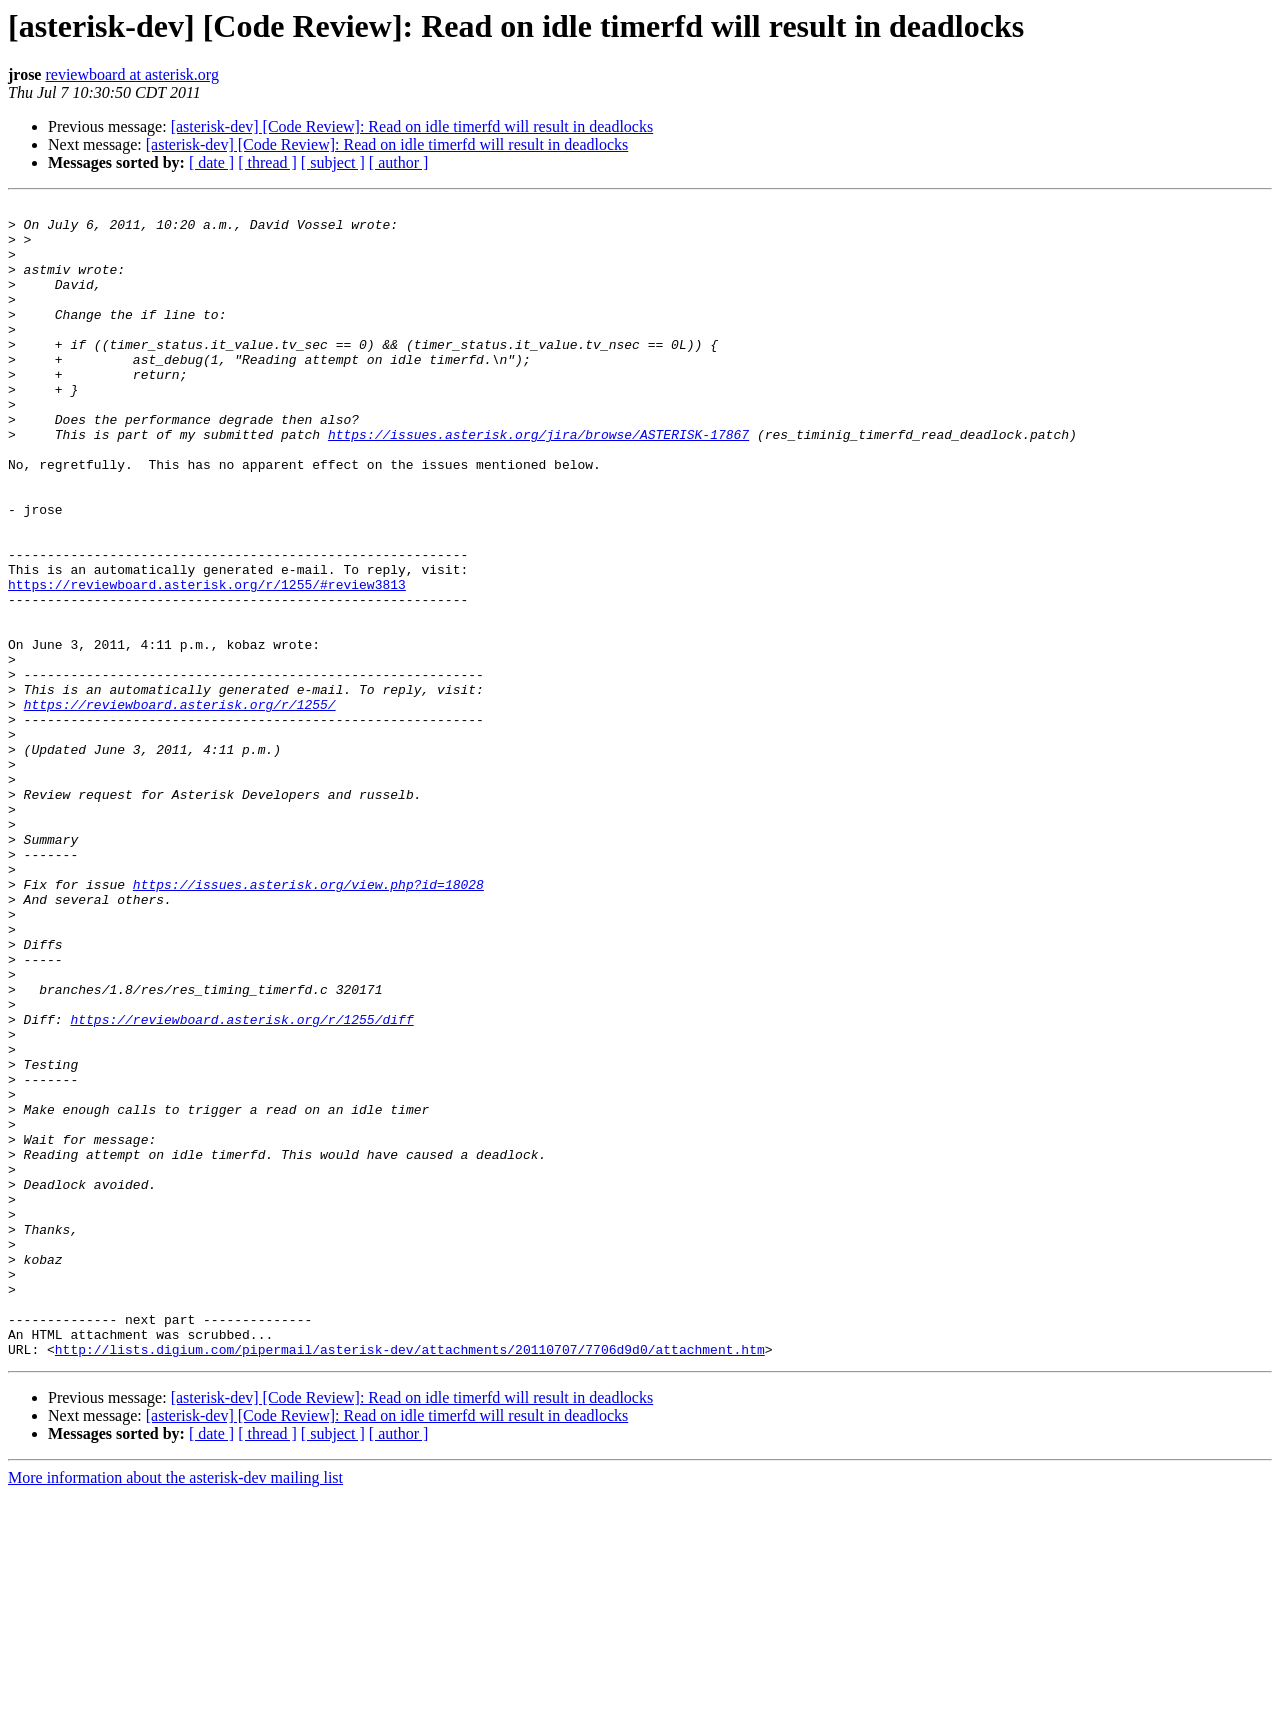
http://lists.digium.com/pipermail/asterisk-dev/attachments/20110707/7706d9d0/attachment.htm (410, 1580)
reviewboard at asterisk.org (131, 74)
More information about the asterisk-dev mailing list (175, 1708)
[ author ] (399, 162)
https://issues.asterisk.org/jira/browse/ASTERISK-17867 (538, 482)
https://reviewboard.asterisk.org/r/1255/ (180, 806)
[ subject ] (333, 162)
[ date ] (211, 162)
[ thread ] (267, 162)
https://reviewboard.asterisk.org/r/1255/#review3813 (207, 662)
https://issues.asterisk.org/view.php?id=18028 (308, 1022)
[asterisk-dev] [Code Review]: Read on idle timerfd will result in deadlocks (412, 126)
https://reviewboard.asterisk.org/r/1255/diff (241, 1184)
